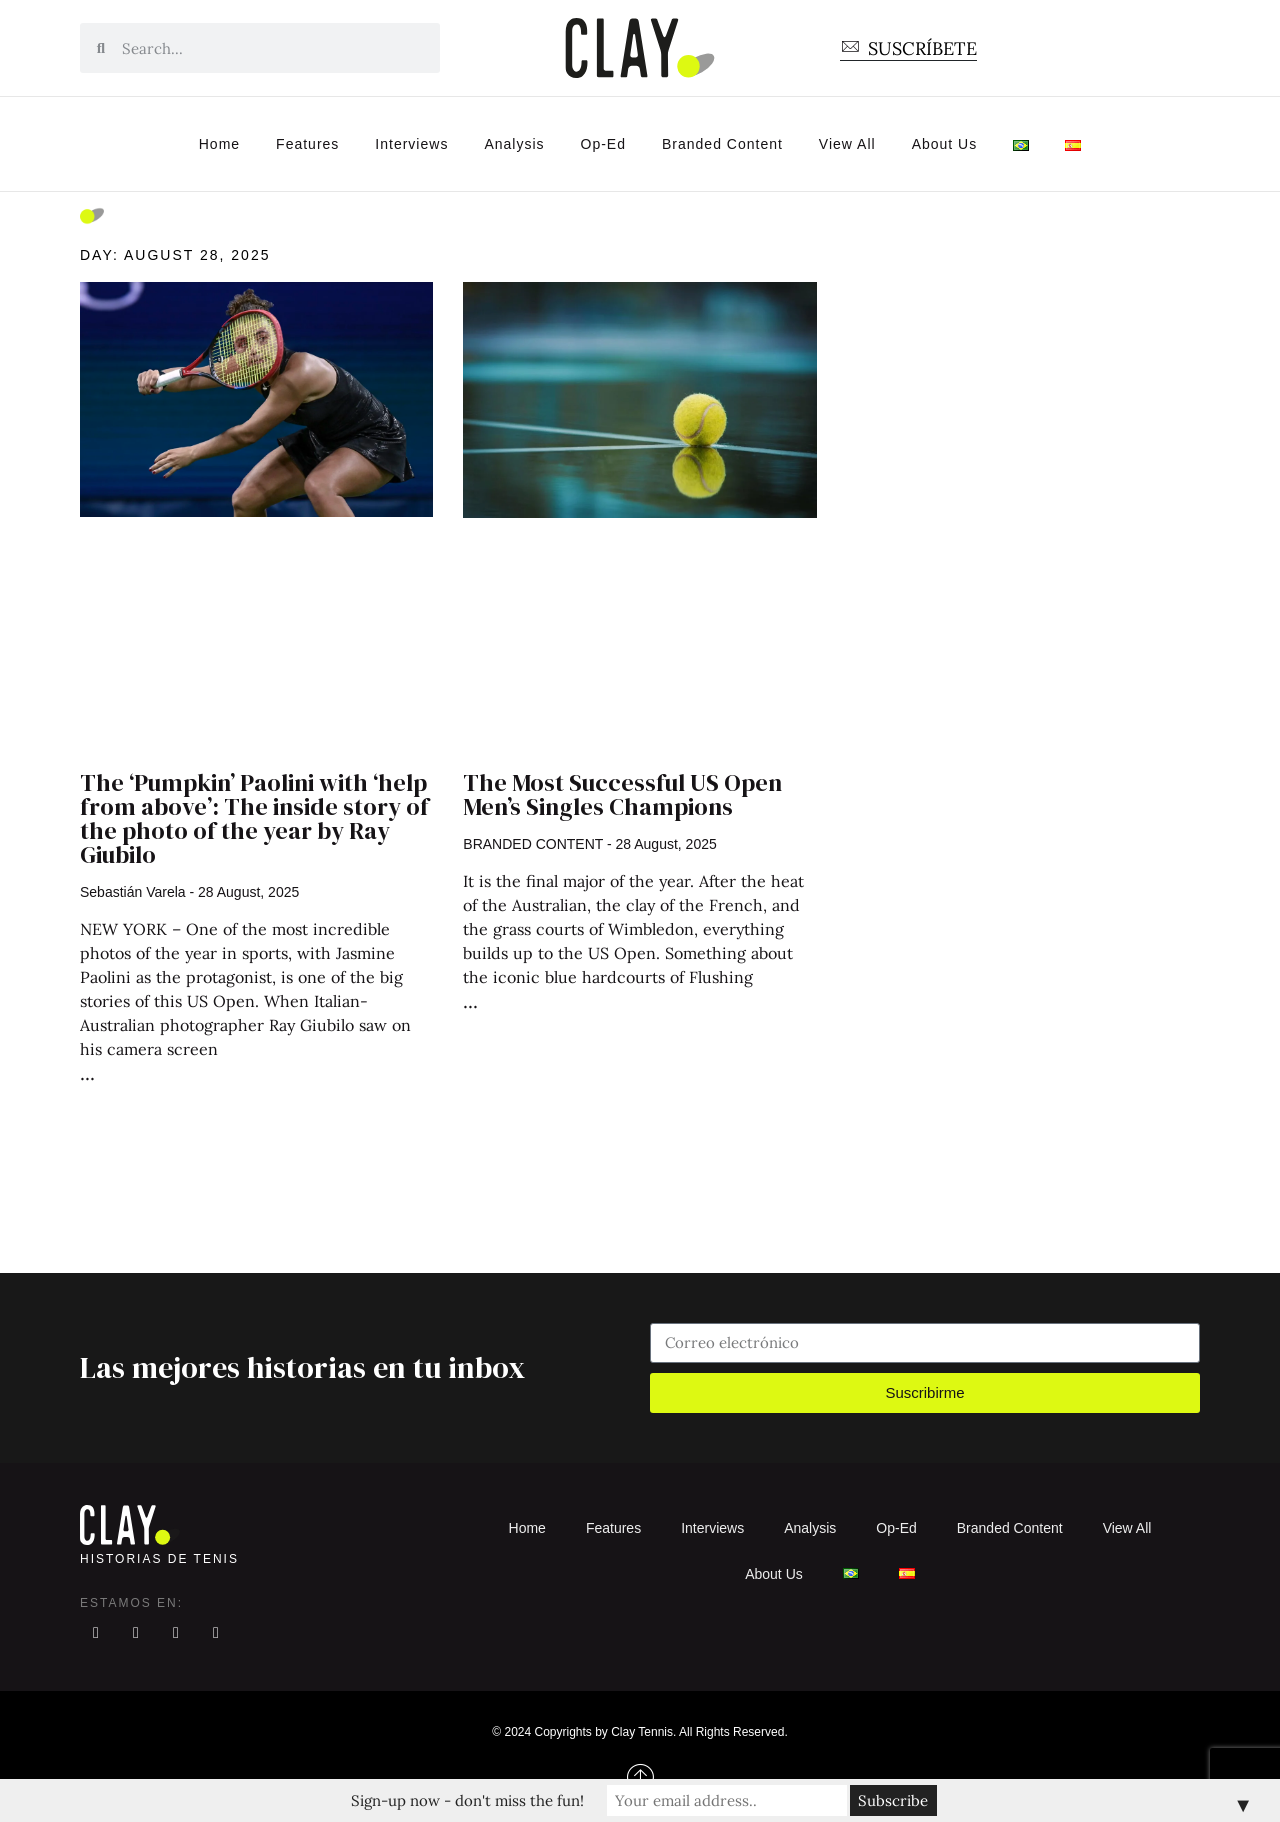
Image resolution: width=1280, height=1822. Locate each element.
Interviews (411, 144)
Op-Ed (603, 144)
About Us (945, 144)
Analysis (514, 144)
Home (219, 144)
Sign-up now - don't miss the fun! (467, 1800)
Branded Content (722, 144)
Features (307, 144)
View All (847, 144)
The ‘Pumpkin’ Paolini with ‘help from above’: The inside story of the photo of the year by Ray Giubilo (254, 818)
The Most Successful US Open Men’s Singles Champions (622, 794)
